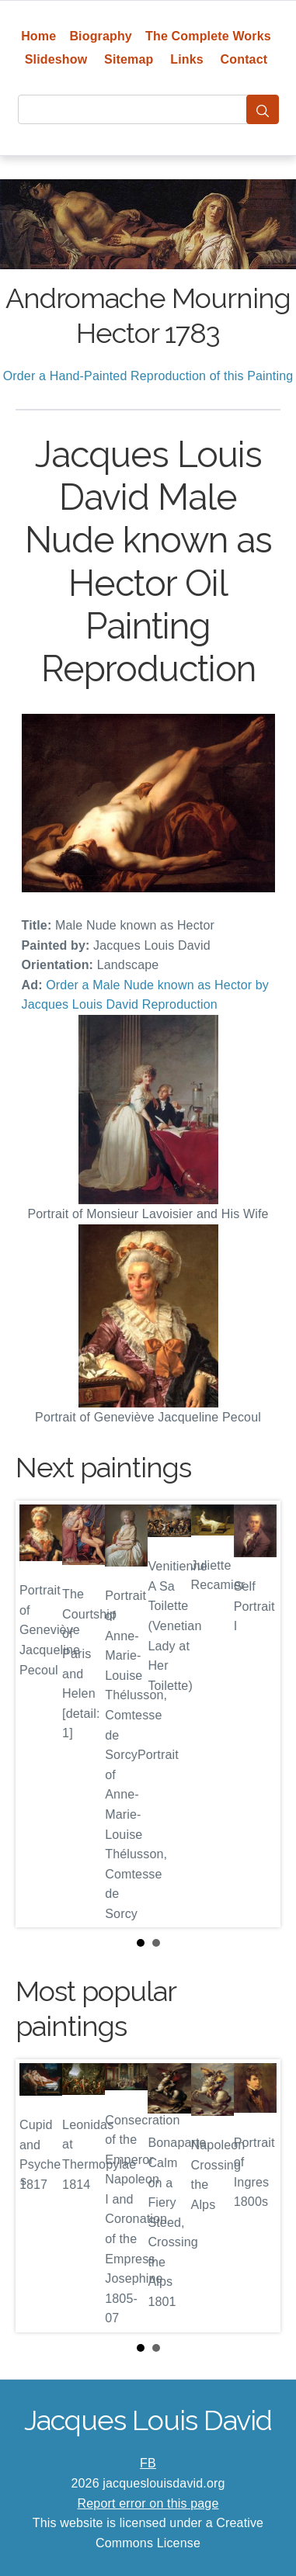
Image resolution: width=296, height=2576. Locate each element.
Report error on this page (148, 2503)
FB (148, 2463)
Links (187, 59)
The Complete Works (208, 36)
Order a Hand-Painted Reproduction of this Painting (148, 376)
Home (38, 36)
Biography (100, 36)
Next (256, 1714)
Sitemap (128, 59)
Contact (244, 59)
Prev (39, 1714)
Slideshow (56, 59)
